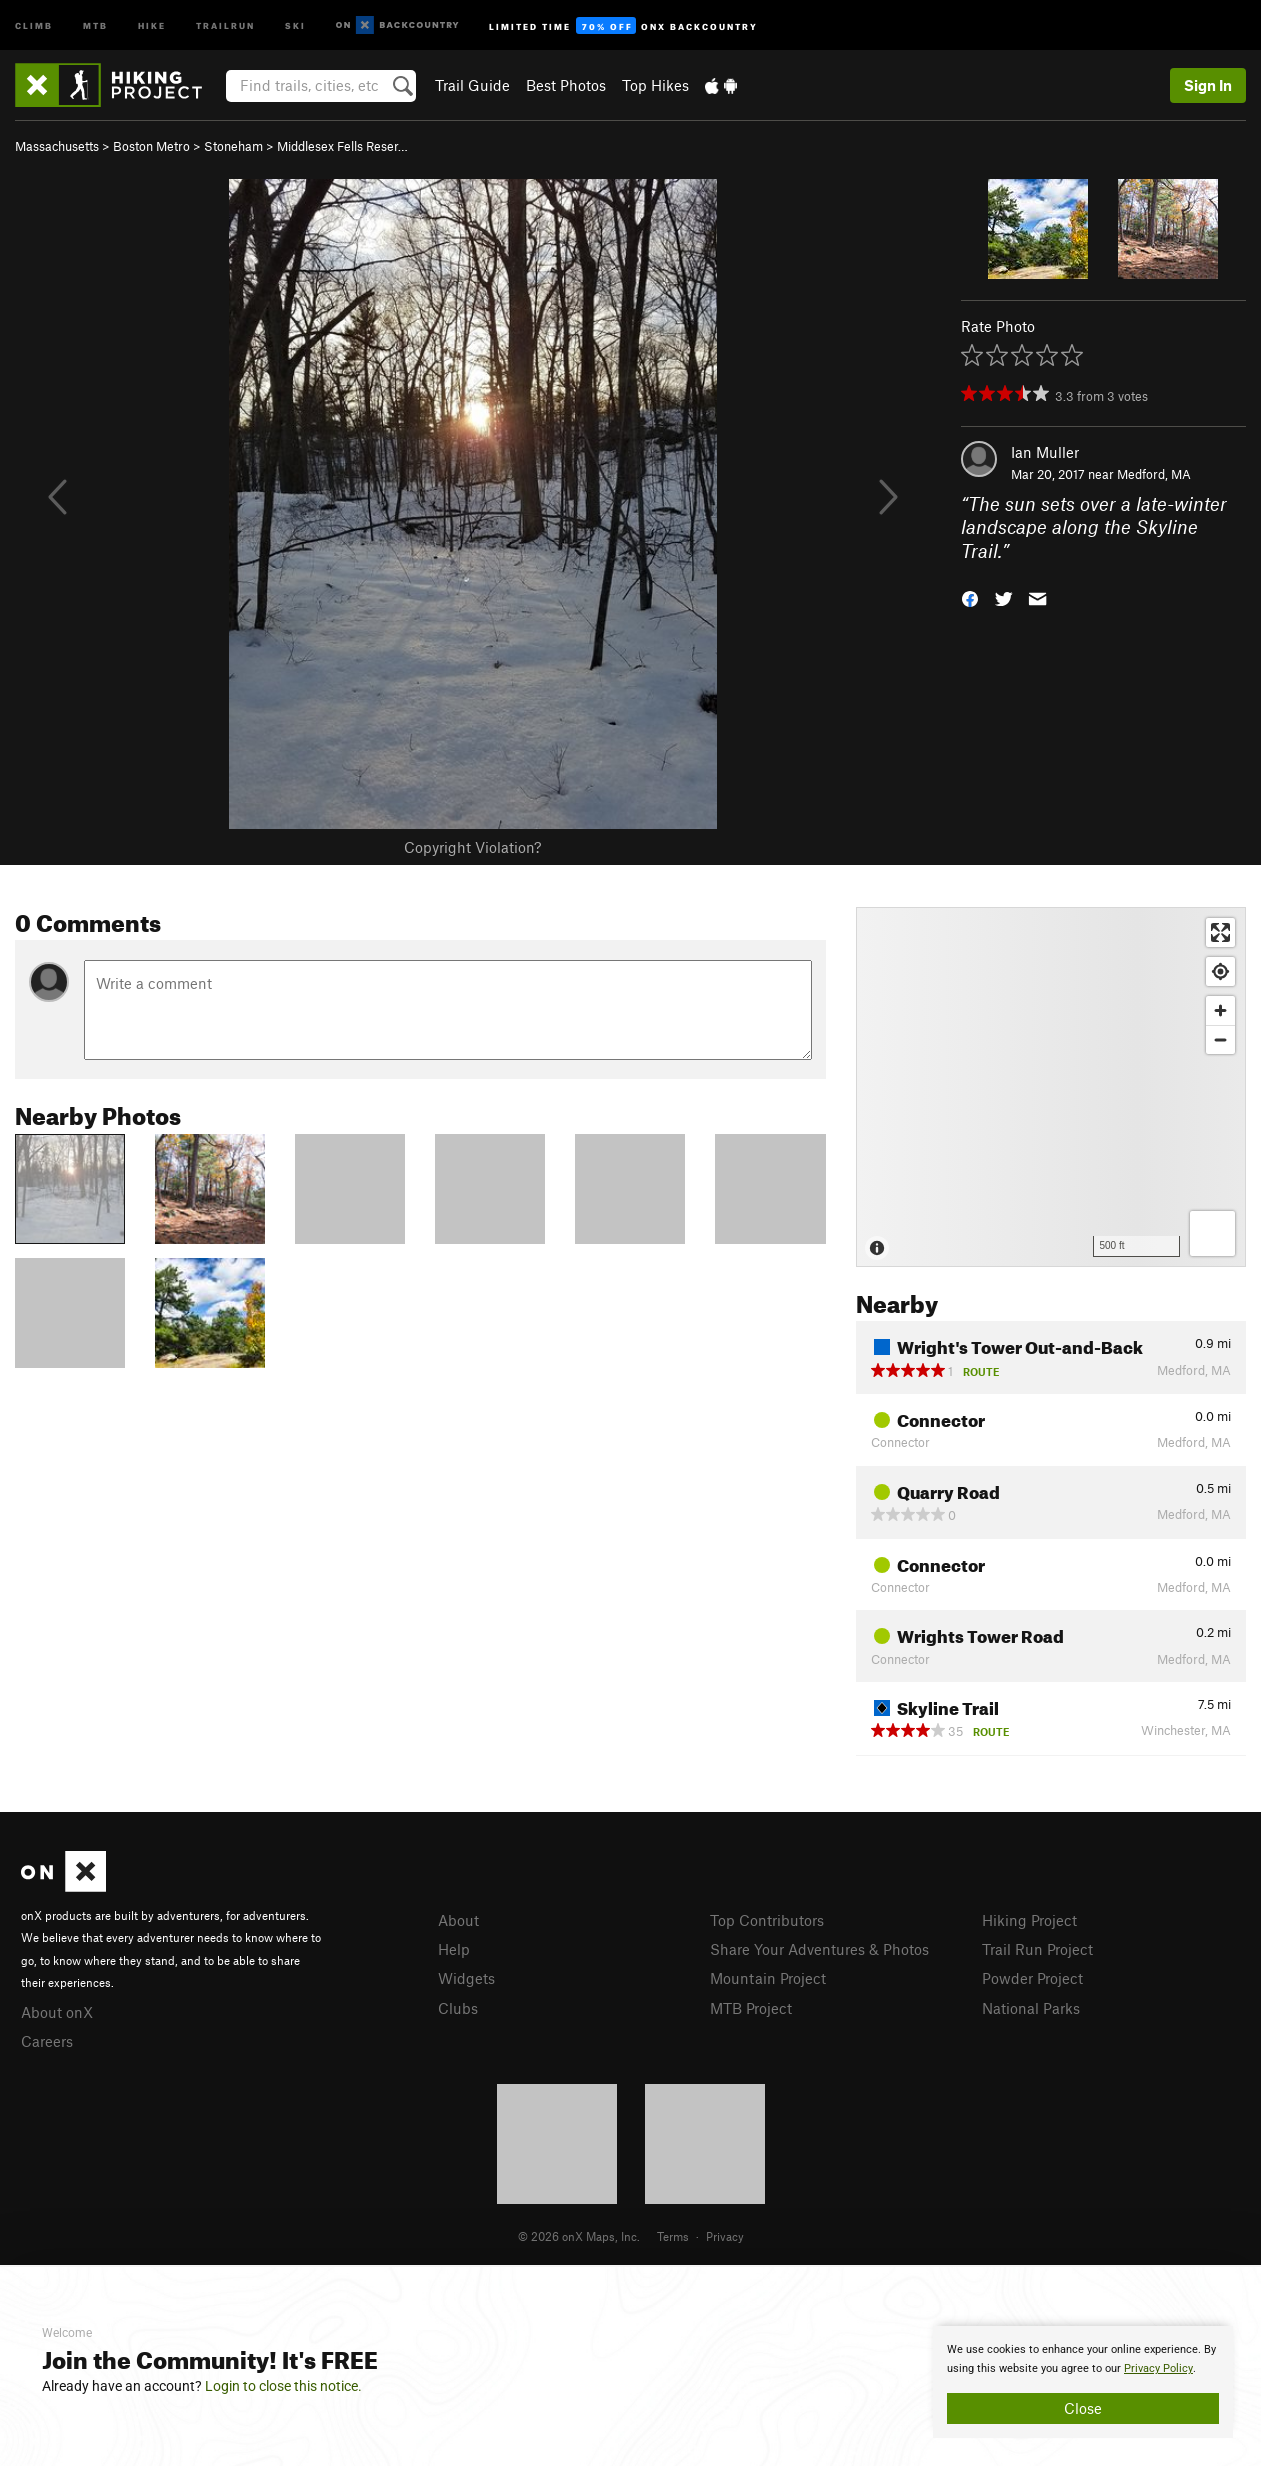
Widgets (466, 1978)
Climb (34, 24)
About (458, 1920)
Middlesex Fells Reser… (342, 146)
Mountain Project (768, 1978)
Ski (295, 24)
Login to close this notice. (283, 2386)
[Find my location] (1220, 971)
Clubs (458, 2008)
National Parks (1031, 2008)
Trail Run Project (1037, 1949)
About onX (57, 2012)
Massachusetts (57, 146)
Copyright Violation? (472, 847)
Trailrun (225, 24)
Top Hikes (655, 85)
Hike (152, 24)
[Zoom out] (1220, 1039)
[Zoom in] (1220, 1010)
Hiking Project (1029, 1920)
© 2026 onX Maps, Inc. (579, 2236)
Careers (47, 2041)
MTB (95, 24)
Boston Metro (151, 146)
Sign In (1208, 85)
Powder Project (1032, 1978)
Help (454, 1949)
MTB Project (751, 2008)
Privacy (725, 2236)
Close (1083, 2408)
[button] (970, 597)
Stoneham (233, 146)
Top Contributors (767, 1920)
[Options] (1212, 1233)
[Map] (1051, 1087)
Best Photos (566, 85)
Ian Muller (1045, 452)
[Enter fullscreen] (1220, 932)
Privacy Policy (1158, 2368)
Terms (673, 2236)
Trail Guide (472, 85)
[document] (1083, 2382)
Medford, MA (1154, 474)
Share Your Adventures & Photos (819, 1949)
